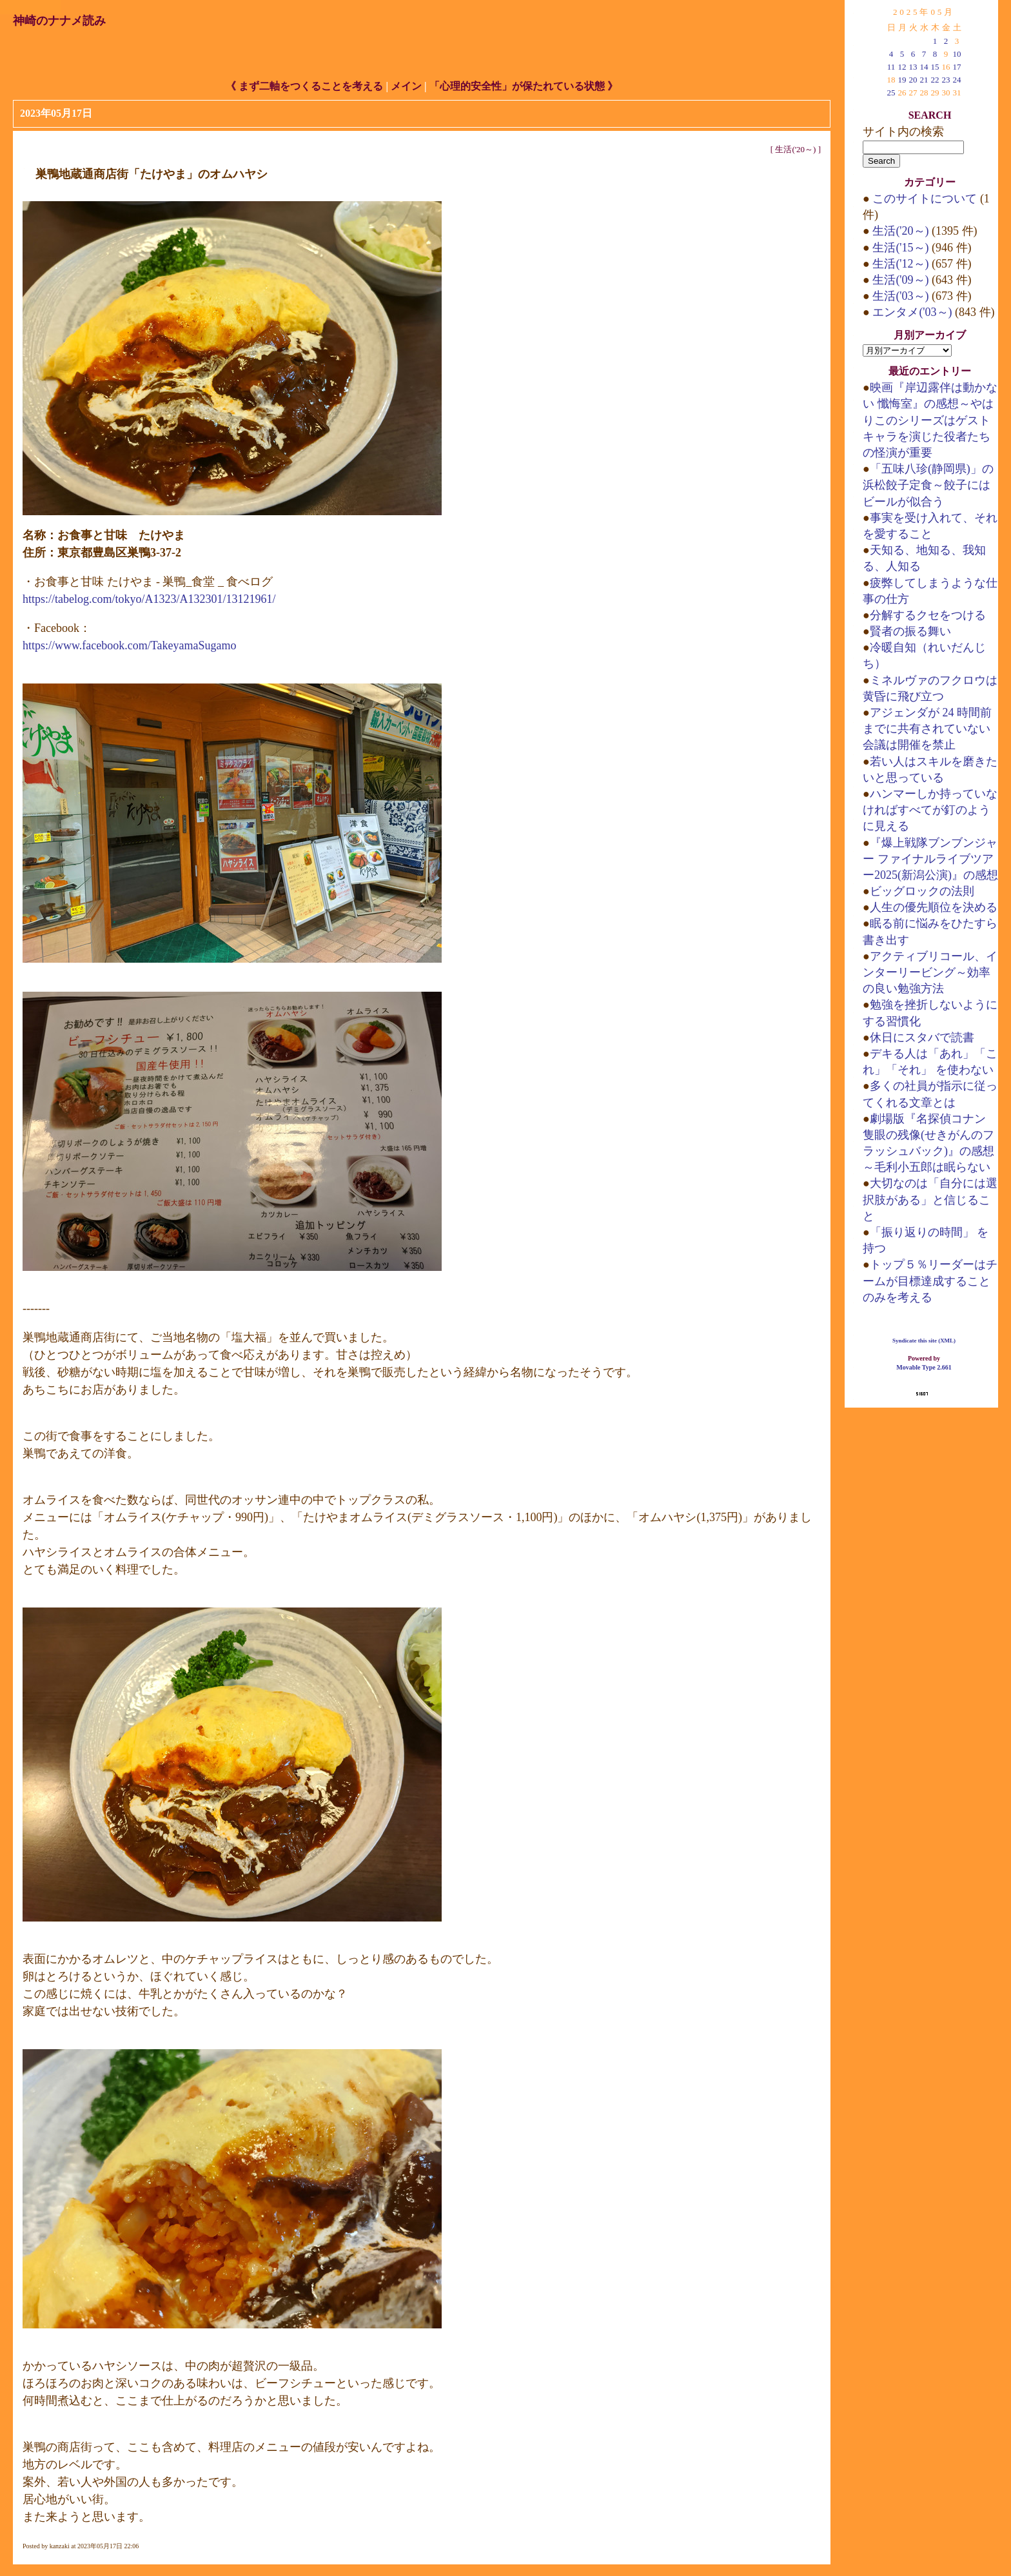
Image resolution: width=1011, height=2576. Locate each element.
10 (957, 54)
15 (935, 67)
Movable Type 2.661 (923, 1367)
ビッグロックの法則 (922, 891)
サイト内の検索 (903, 131)
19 (902, 79)
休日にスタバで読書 (922, 1037)
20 (913, 79)
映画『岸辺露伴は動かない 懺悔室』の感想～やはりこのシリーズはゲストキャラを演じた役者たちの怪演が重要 (930, 420)
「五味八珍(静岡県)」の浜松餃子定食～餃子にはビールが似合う (928, 484)
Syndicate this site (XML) (924, 1340)
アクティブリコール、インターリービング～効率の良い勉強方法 (930, 972)
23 (946, 79)
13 (913, 67)
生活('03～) (901, 296)
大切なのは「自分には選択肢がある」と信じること (930, 1199)
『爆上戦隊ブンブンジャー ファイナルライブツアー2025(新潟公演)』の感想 (930, 858)
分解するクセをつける (928, 615)
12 (902, 67)
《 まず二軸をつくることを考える (304, 86)
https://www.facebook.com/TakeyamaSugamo (130, 645)
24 (957, 79)
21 (924, 79)
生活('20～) (795, 149)
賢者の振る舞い (910, 631)
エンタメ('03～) (912, 312)
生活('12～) (901, 263)
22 (935, 79)
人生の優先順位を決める (933, 907)
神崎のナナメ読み (59, 20)
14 (924, 67)
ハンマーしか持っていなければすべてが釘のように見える (930, 809)
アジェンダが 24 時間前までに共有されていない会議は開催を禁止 (927, 728)
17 (957, 67)
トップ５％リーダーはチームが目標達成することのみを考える (930, 1280)
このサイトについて (925, 198)
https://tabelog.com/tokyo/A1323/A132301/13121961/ (149, 599)
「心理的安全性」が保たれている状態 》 (523, 86)
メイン (406, 86)
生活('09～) (901, 279)
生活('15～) (901, 247)
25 (891, 92)
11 (891, 67)
